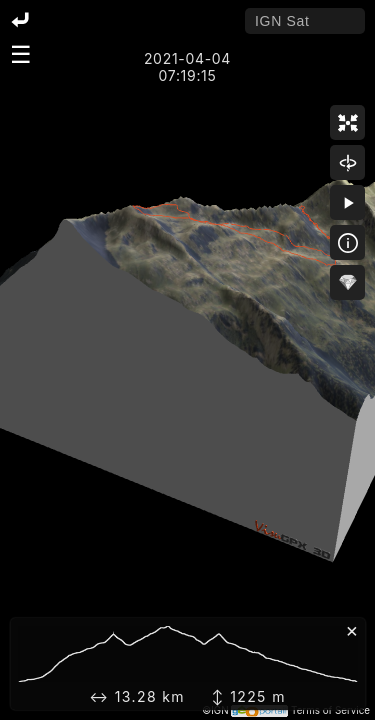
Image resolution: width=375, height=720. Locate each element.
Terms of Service (330, 710)
